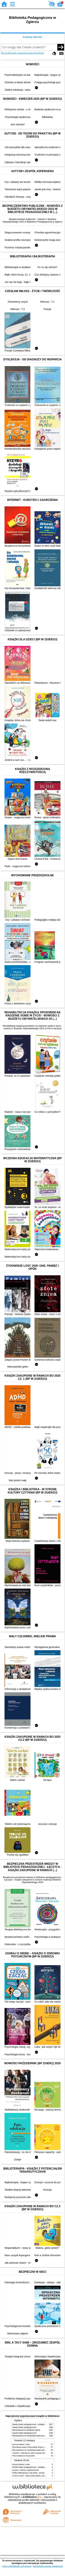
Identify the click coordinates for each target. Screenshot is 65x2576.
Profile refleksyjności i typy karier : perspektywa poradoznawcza (37, 2473)
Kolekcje (39, 53)
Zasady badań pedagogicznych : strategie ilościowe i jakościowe (37, 2424)
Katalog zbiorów (32, 37)
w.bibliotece (31, 2497)
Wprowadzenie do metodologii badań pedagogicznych (33, 2436)
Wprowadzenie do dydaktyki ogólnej (26, 2430)
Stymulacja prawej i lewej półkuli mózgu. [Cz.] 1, (31, 2447)
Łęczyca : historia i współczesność (25, 2470)
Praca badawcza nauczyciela (23, 2456)
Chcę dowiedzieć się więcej (16, 2566)
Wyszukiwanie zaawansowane (17, 53)
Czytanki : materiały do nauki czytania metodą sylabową (34, 2453)
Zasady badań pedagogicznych (24, 2427)
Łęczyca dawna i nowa (21, 2444)
